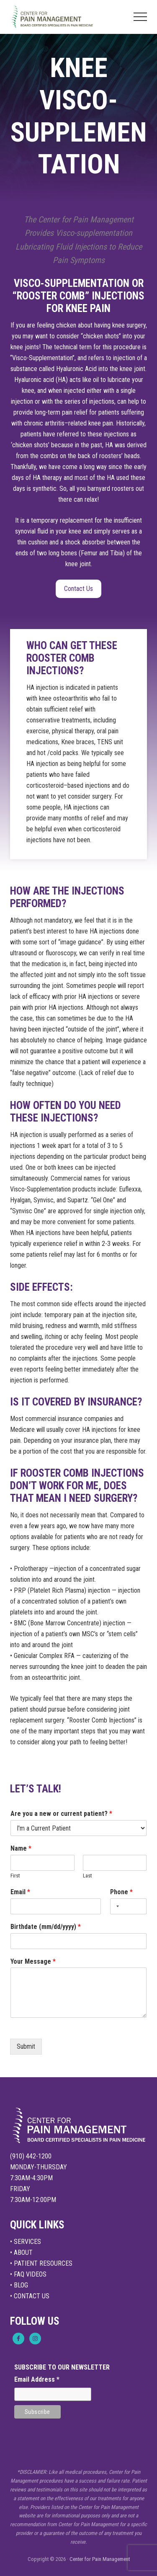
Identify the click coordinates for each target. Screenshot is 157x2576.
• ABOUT (21, 2252)
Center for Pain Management (99, 2559)
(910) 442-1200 (30, 2156)
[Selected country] (116, 1906)
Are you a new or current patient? (61, 1814)
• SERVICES (25, 2242)
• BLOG (19, 2285)
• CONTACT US (29, 2296)
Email (20, 1892)
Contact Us (78, 589)
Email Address (36, 2379)
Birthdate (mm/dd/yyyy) (45, 1927)
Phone (121, 1892)
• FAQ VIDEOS (28, 2274)
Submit (26, 2046)
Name (20, 1848)
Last (87, 1875)
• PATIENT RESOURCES (41, 2263)
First (15, 1875)
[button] (140, 16)
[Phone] (128, 1906)
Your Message (33, 1961)
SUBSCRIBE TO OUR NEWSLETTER (62, 2367)
